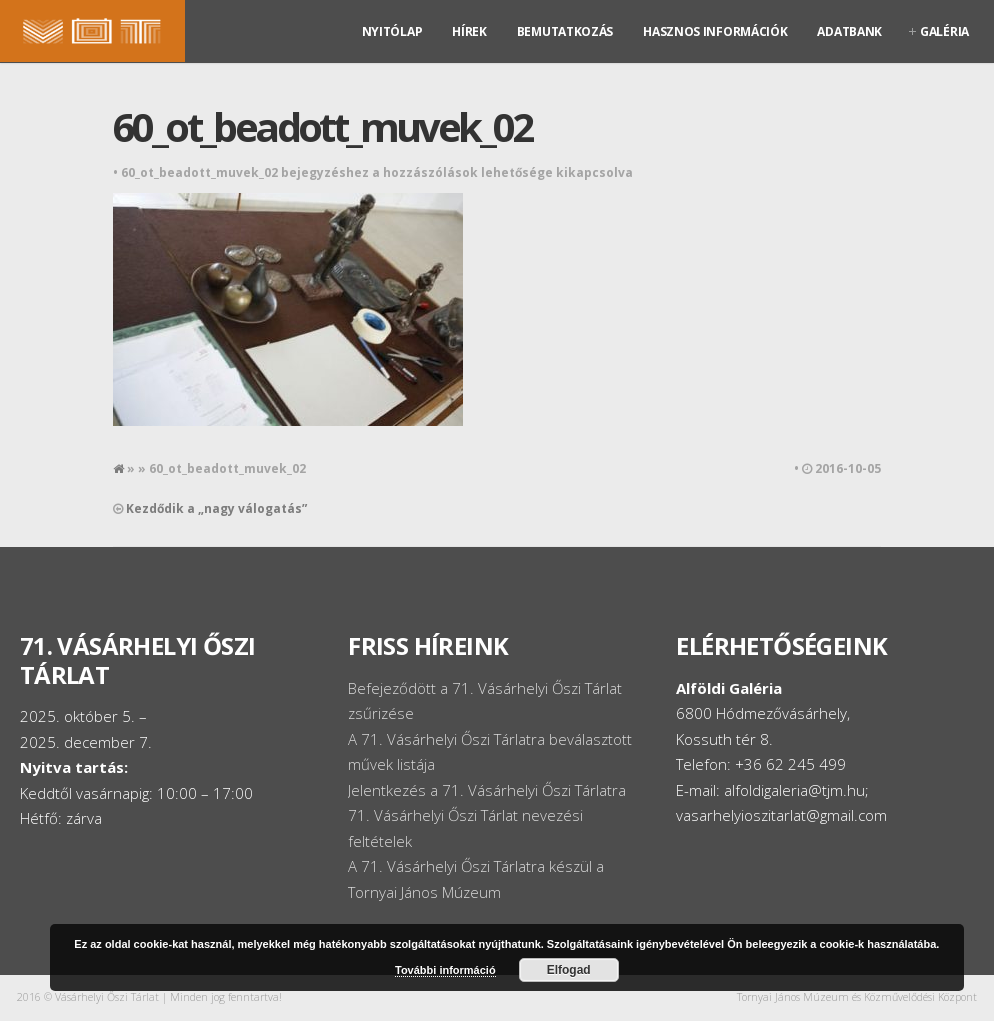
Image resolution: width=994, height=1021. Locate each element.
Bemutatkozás (565, 31)
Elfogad (569, 970)
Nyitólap (392, 31)
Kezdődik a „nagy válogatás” (216, 508)
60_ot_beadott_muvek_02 (322, 126)
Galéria (944, 31)
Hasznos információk (715, 31)
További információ (445, 970)
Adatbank (849, 31)
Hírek (469, 31)
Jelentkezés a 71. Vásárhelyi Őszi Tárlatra (487, 790)
